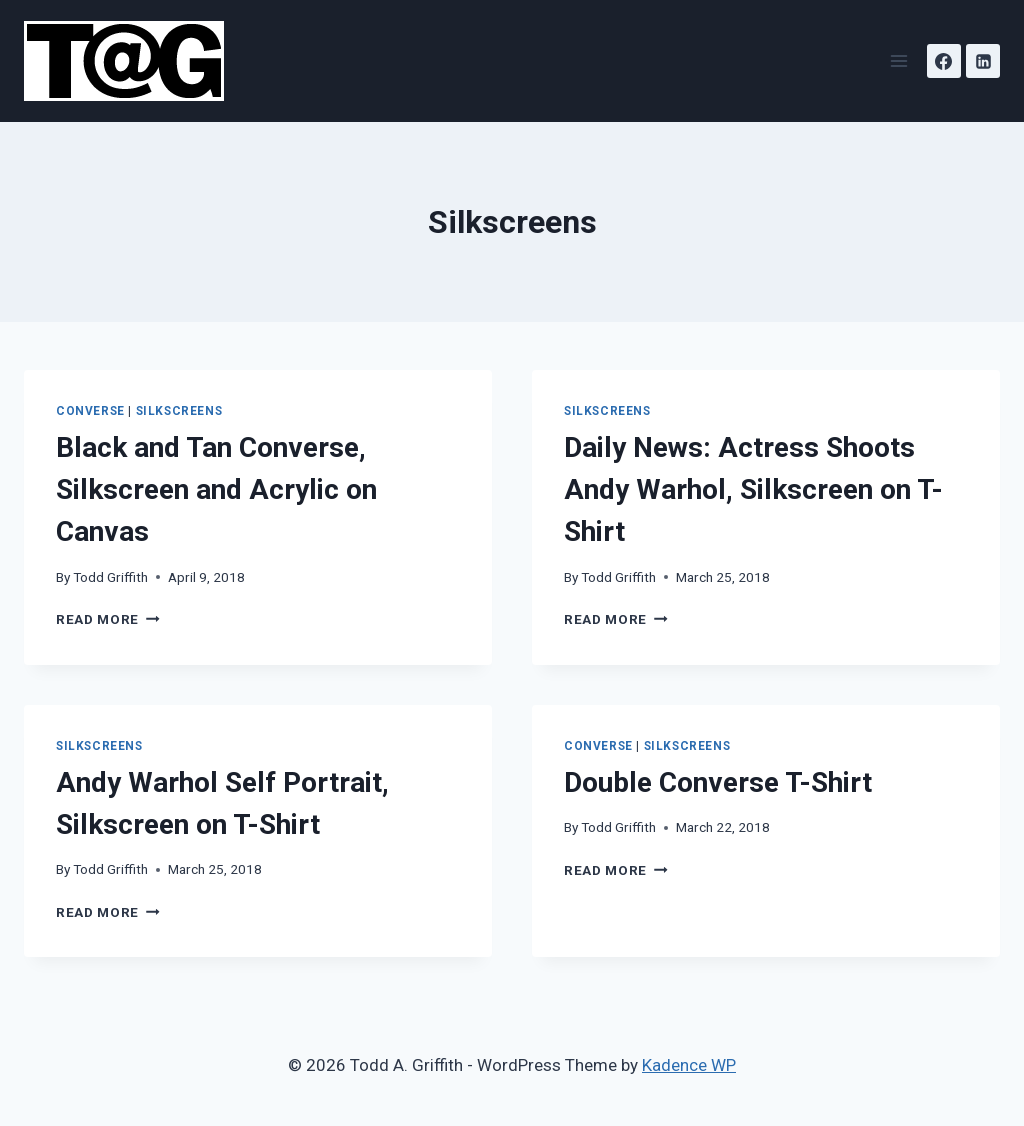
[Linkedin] (983, 61)
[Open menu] (898, 60)
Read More (108, 619)
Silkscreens (179, 411)
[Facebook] (944, 61)
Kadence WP (689, 1065)
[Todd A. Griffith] (132, 61)
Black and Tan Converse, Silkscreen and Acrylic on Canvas (216, 489)
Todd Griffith (110, 577)
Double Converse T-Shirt (718, 782)
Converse (90, 411)
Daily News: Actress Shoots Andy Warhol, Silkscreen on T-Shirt (753, 489)
